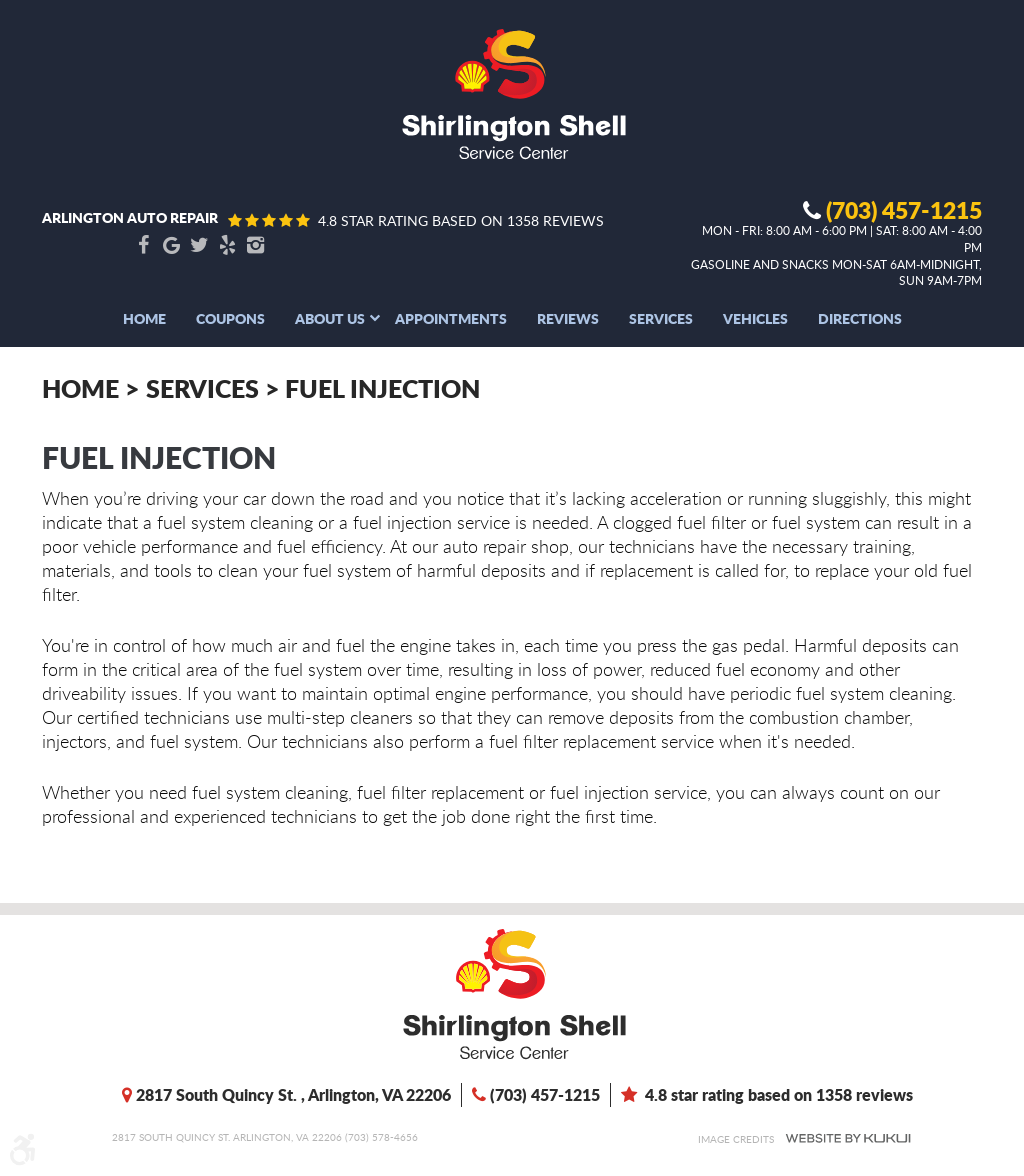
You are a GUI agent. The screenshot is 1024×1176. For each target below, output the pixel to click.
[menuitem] (144, 318)
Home (144, 318)
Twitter (199, 245)
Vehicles (755, 318)
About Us (330, 318)
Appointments (451, 318)
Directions (860, 318)
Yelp (227, 245)
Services (661, 318)
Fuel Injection (382, 388)
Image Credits (736, 1139)
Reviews (568, 318)
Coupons (230, 318)
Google (171, 245)
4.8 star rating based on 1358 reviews (461, 220)
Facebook (143, 245)
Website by (848, 1138)
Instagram (255, 245)
